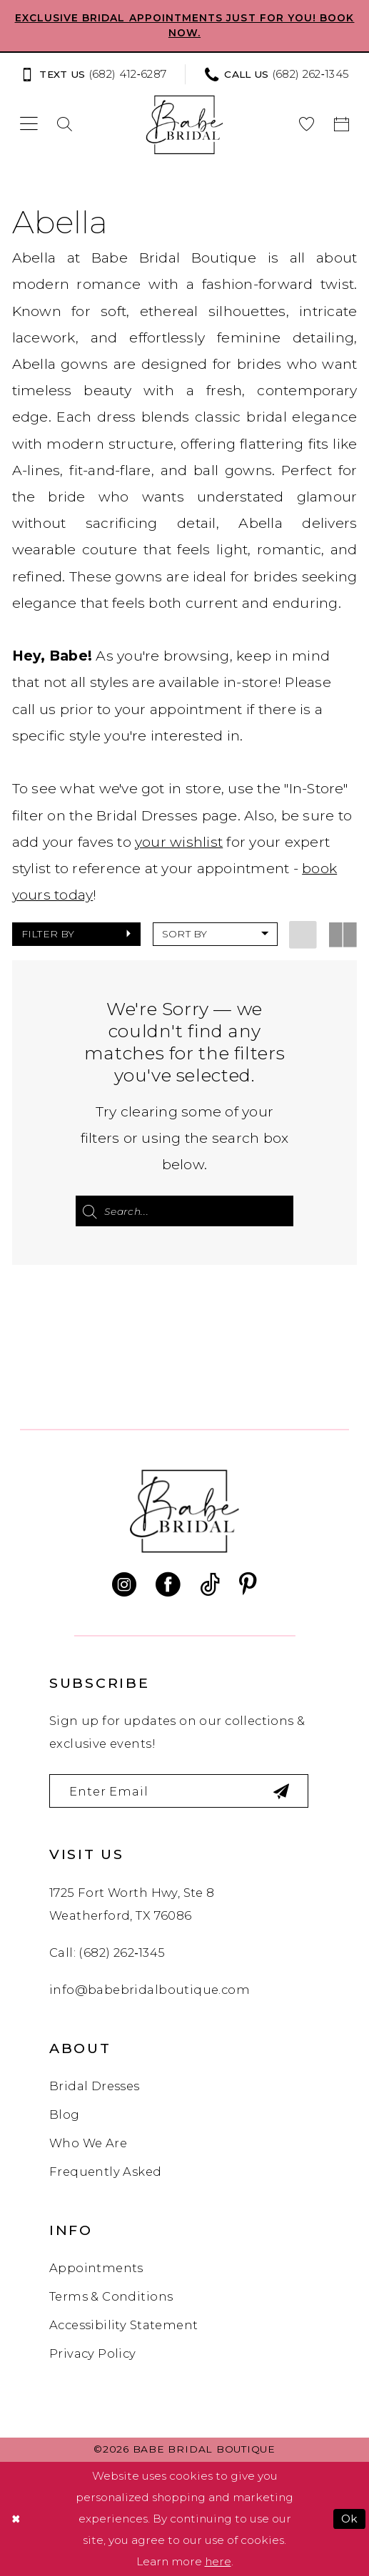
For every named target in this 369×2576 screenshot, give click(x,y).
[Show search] (65, 124)
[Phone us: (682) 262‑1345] (277, 74)
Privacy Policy (92, 2353)
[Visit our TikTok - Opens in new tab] (210, 1585)
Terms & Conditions (111, 2296)
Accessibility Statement (123, 2325)
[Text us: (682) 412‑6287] (93, 74)
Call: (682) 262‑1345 (107, 1952)
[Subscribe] (282, 1791)
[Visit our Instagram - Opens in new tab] (124, 1585)
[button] (29, 124)
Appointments (96, 2268)
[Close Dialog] (16, 2519)
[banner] (184, 124)
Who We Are (88, 2143)
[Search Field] (184, 1211)
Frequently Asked (105, 2171)
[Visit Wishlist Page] (306, 124)
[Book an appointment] (341, 124)
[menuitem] (97, 74)
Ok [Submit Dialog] (349, 2518)
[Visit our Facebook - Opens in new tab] (168, 1585)
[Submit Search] (89, 1211)
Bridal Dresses (94, 2086)
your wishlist (179, 841)
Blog (64, 2114)
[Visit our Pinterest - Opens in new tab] (248, 1585)
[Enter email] (179, 1791)
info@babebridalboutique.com (149, 1989)
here (218, 2561)
